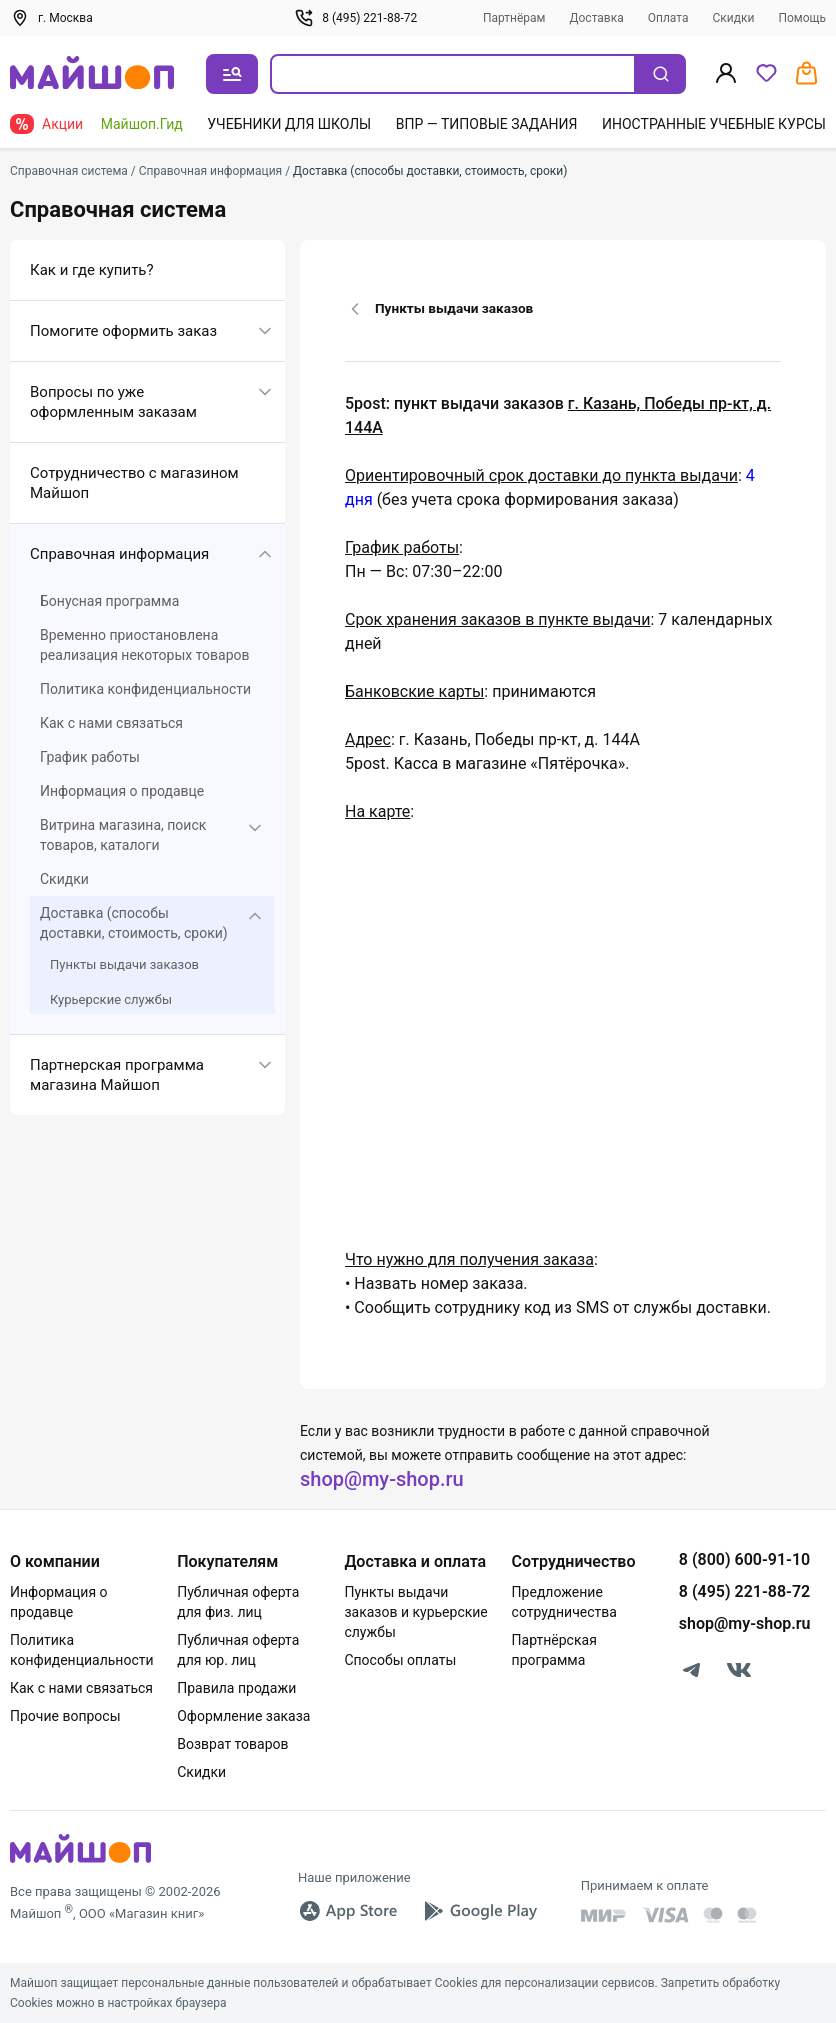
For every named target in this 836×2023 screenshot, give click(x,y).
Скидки (734, 18)
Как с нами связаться (111, 723)
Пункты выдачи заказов (124, 964)
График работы (90, 757)
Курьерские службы (111, 999)
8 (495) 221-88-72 (355, 18)
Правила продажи (236, 1688)
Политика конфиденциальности (145, 689)
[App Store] (348, 1911)
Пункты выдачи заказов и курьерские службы (415, 1612)
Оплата (668, 18)
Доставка (597, 18)
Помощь (802, 18)
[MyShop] (80, 1861)
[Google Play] (480, 1911)
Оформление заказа (243, 1716)
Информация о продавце (122, 791)
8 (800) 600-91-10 (744, 1559)
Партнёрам (514, 18)
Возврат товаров (232, 1744)
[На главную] (92, 74)
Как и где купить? (92, 270)
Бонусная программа (109, 601)
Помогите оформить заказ (123, 331)
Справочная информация (119, 554)
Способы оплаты (400, 1660)
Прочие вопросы (65, 1716)
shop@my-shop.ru (382, 1479)
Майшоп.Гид (142, 124)
